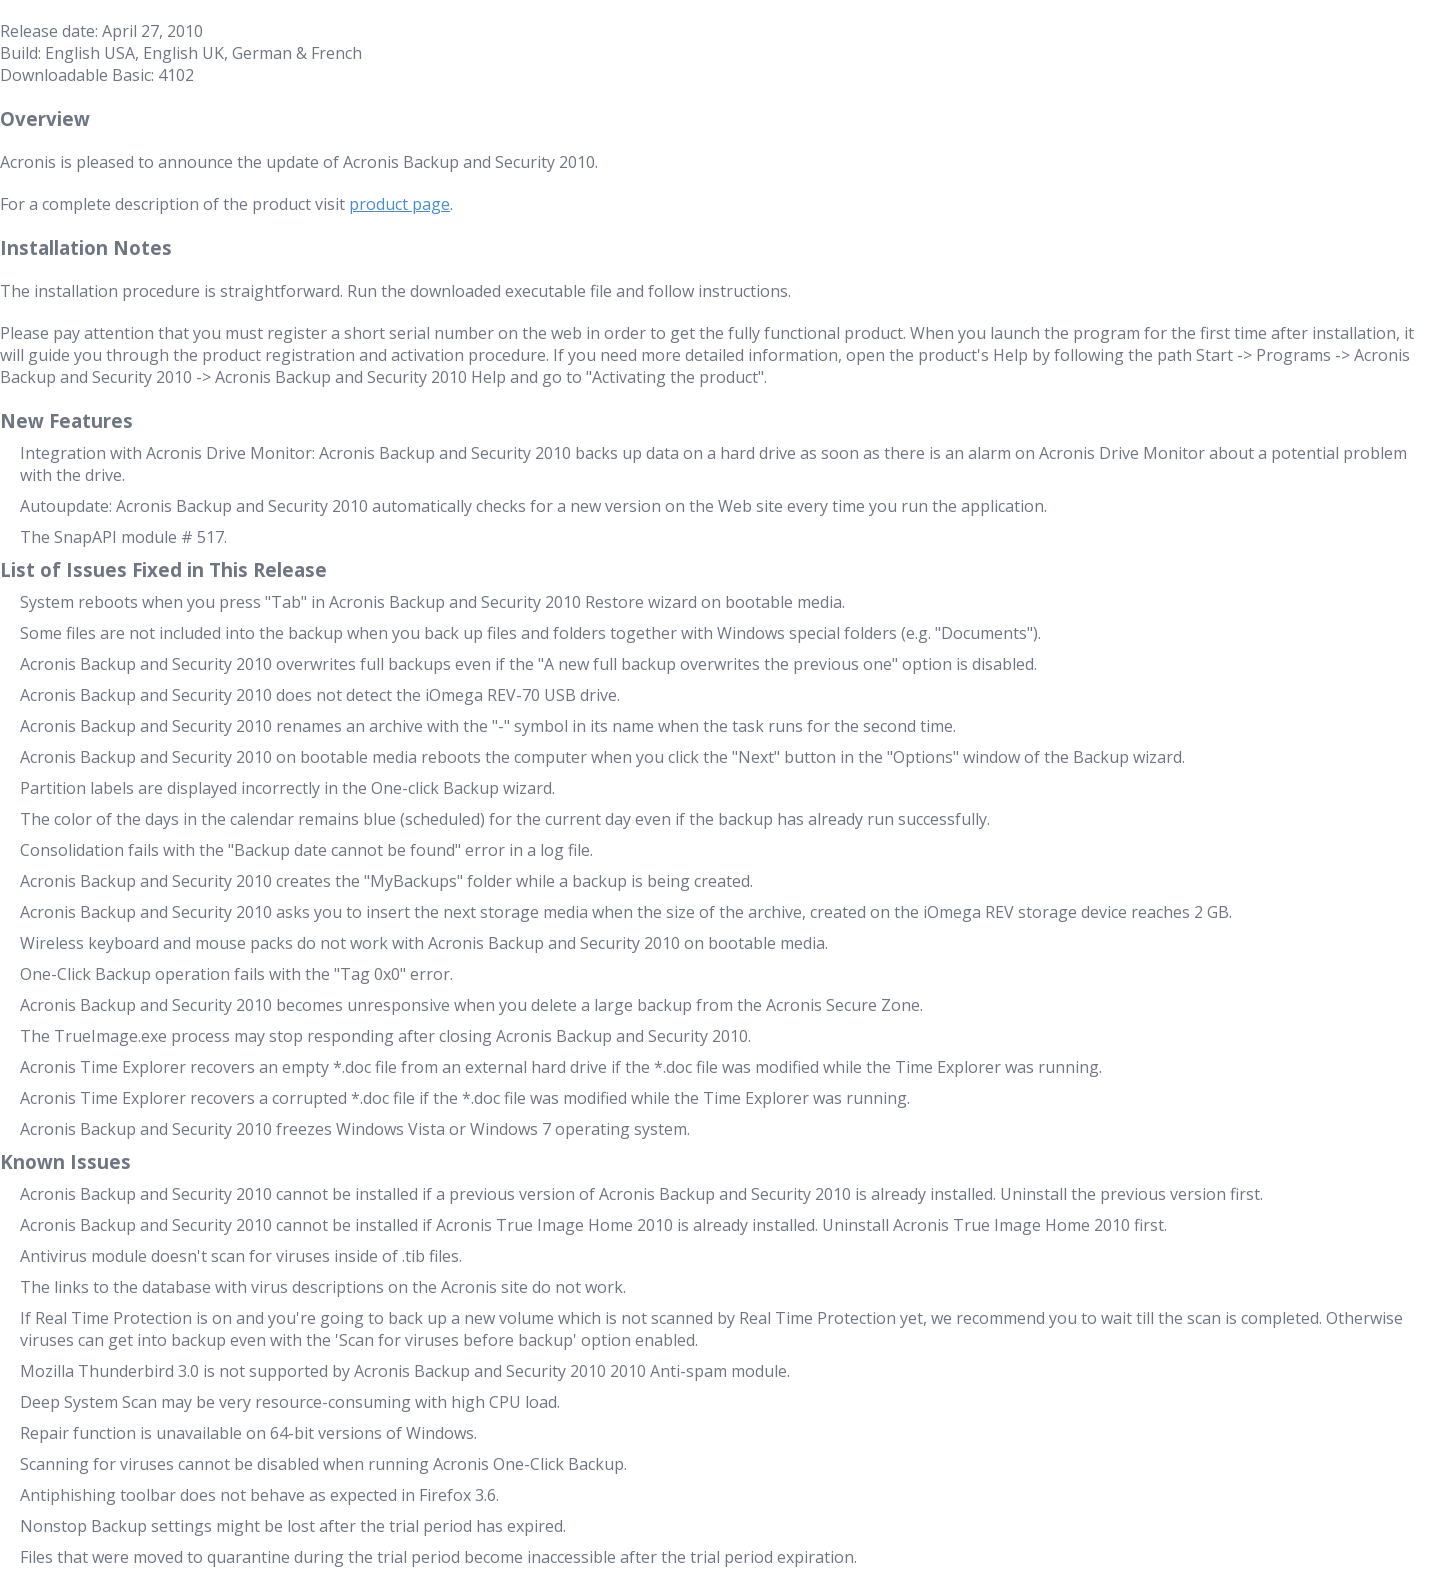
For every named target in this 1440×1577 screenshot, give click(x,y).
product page (399, 204)
